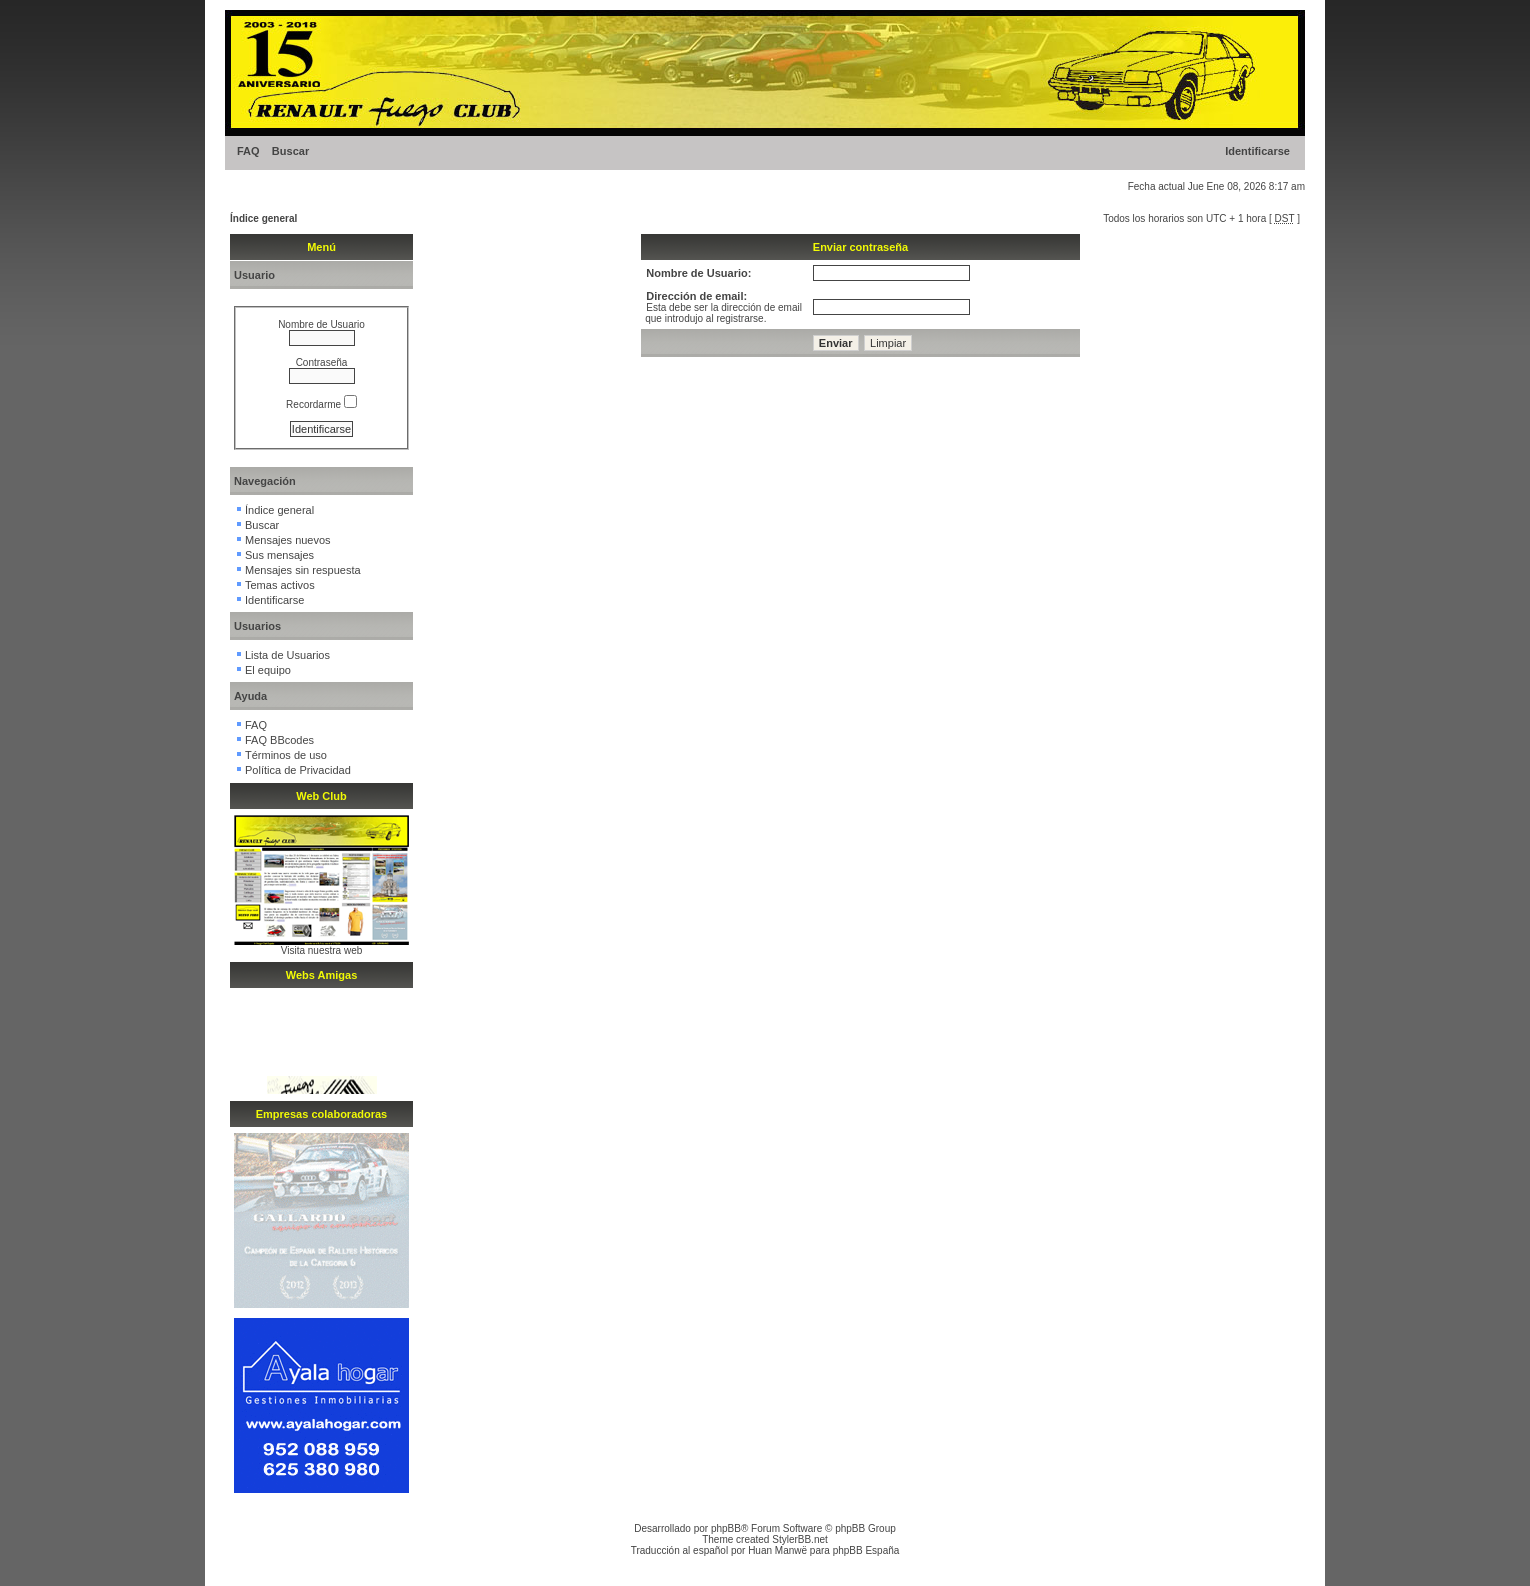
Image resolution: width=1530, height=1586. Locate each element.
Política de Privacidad (298, 770)
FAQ (248, 151)
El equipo (268, 670)
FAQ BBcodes (279, 740)
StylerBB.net (800, 1539)
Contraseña (322, 362)
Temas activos (280, 585)
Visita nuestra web (322, 950)
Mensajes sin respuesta (303, 570)
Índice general (263, 218)
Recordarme (321, 404)
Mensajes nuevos (288, 540)
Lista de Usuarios (287, 655)
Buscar (290, 151)
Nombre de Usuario (321, 324)
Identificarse (1257, 151)
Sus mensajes (279, 555)
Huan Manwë (777, 1550)
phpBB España (866, 1550)
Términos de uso (286, 755)
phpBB (726, 1528)
